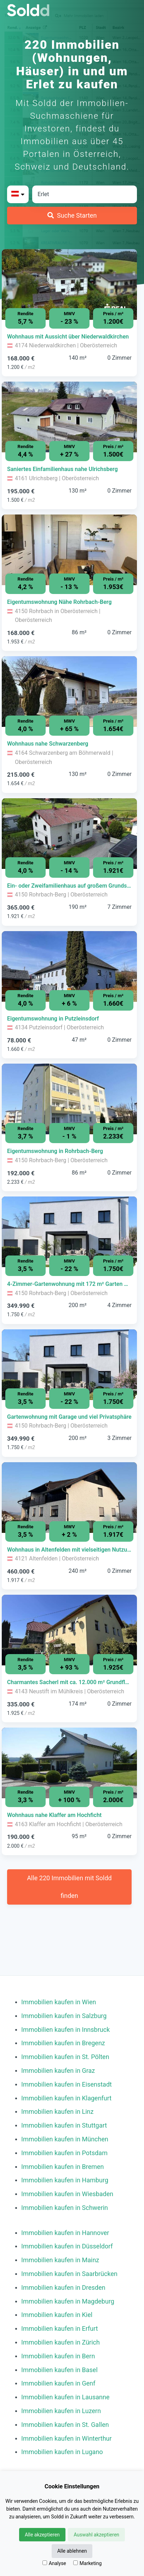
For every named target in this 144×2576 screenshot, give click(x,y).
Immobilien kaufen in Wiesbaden (67, 2194)
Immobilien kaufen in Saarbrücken (69, 2273)
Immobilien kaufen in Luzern (61, 2411)
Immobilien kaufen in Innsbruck (65, 2029)
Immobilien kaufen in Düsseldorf (67, 2246)
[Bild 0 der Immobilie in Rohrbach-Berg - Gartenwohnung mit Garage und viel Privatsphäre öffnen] (69, 1364)
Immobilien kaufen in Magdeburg (67, 2301)
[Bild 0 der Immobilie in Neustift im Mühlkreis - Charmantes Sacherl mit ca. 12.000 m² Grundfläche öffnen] (69, 1630)
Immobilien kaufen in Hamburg (64, 2180)
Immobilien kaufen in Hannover (65, 2232)
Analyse (54, 2563)
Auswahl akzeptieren (96, 2534)
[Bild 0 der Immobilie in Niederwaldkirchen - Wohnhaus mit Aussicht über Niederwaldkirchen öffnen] (69, 284)
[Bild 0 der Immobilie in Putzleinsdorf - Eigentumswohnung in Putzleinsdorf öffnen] (69, 966)
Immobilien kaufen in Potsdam (64, 2153)
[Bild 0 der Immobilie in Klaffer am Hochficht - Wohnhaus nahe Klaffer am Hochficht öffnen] (69, 1763)
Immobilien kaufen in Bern (58, 2356)
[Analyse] (44, 2562)
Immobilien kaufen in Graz (58, 2070)
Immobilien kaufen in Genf (58, 2383)
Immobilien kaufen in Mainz (60, 2260)
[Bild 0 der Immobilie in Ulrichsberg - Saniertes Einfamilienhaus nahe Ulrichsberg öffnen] (69, 417)
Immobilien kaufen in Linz (57, 2111)
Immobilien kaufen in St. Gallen (65, 2424)
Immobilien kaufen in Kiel (56, 2314)
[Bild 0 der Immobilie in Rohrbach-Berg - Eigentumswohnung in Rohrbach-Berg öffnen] (69, 1099)
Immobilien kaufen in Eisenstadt (66, 2084)
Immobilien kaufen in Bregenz (63, 2043)
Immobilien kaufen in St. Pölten (65, 2056)
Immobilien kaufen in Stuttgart (64, 2125)
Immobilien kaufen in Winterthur (66, 2438)
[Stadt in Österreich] (84, 194)
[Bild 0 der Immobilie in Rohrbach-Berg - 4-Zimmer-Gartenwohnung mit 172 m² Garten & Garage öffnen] (69, 1231)
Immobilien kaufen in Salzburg (63, 2015)
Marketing (87, 2563)
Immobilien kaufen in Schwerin (64, 2207)
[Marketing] (75, 2562)
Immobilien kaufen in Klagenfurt (66, 2098)
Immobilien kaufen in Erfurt (59, 2328)
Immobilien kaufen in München (64, 2139)
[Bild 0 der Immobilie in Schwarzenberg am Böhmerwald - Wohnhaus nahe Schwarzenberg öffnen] (69, 691)
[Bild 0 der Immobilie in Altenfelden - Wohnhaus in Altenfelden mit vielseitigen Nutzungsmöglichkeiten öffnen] (69, 1497)
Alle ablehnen (72, 2551)
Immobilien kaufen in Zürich (60, 2342)
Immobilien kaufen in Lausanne (65, 2397)
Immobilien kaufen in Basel (59, 2370)
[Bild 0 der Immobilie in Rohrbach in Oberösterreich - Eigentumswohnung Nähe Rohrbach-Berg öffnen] (69, 549)
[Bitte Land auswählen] (18, 194)
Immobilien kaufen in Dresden (63, 2287)
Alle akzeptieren (42, 2534)
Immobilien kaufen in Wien (58, 2002)
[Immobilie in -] (69, 336)
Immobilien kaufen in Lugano (62, 2452)
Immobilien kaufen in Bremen (62, 2166)
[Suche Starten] (72, 215)
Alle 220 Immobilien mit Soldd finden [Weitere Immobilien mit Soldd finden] (69, 1886)
